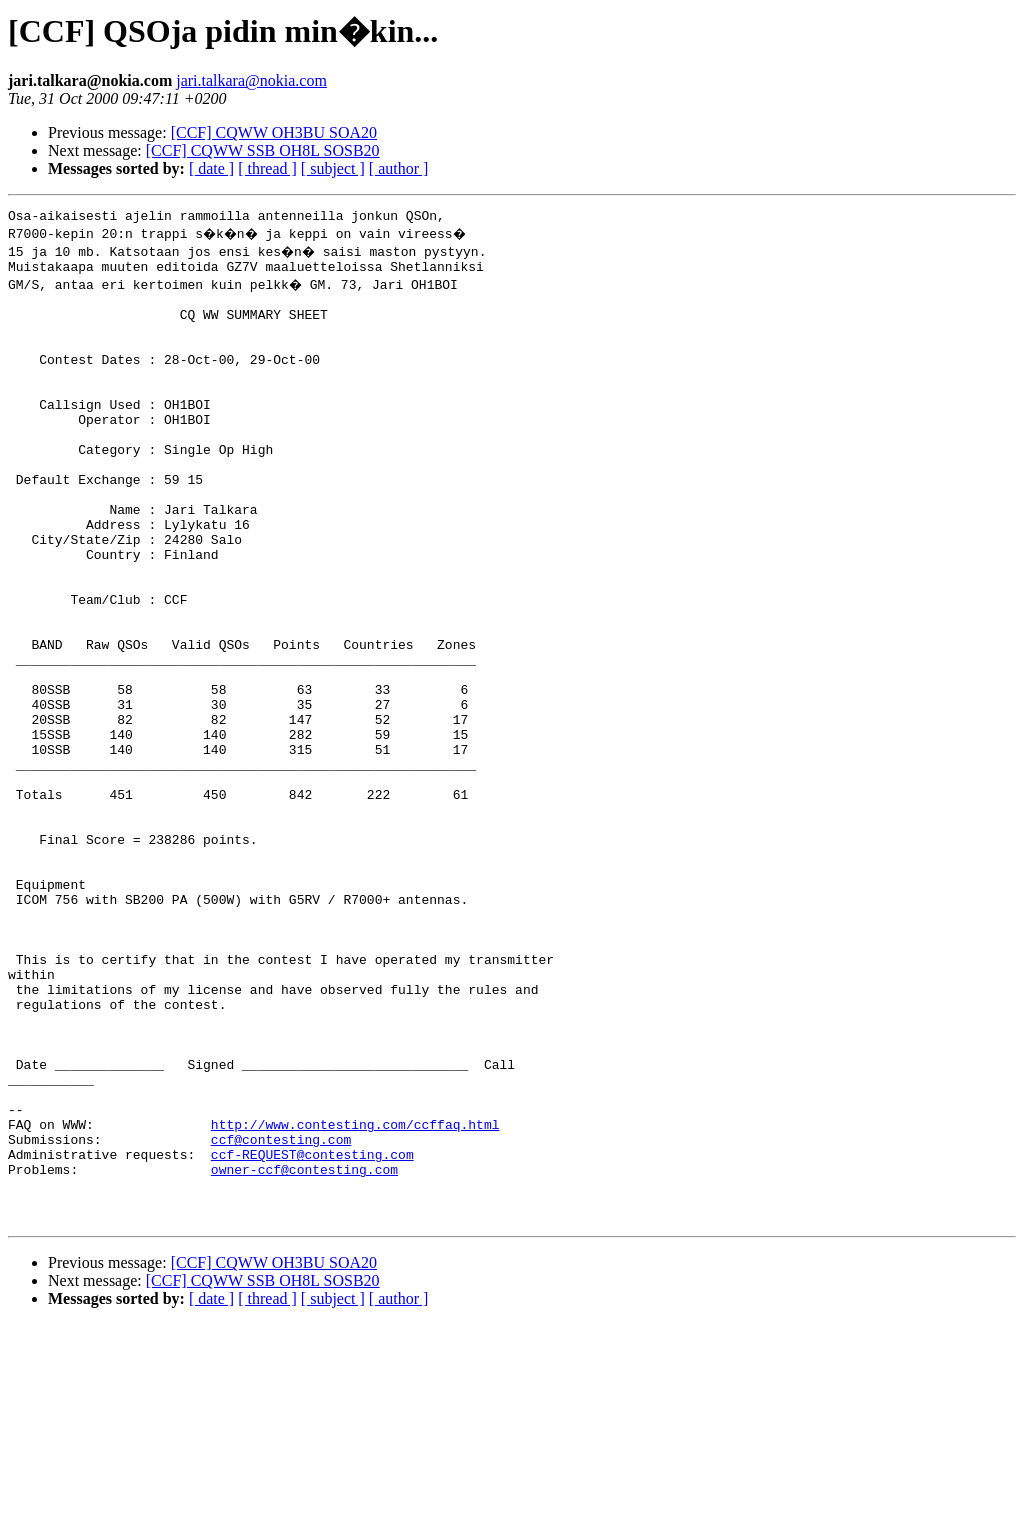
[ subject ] (333, 168)
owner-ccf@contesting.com (304, 1352)
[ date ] (211, 168)
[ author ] (399, 168)
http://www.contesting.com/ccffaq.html (355, 1298)
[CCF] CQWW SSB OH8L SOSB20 (263, 150)
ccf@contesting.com (281, 1316)
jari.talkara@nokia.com (251, 80)
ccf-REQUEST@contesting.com (312, 1334)
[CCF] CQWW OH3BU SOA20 (274, 132)
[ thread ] (267, 168)
